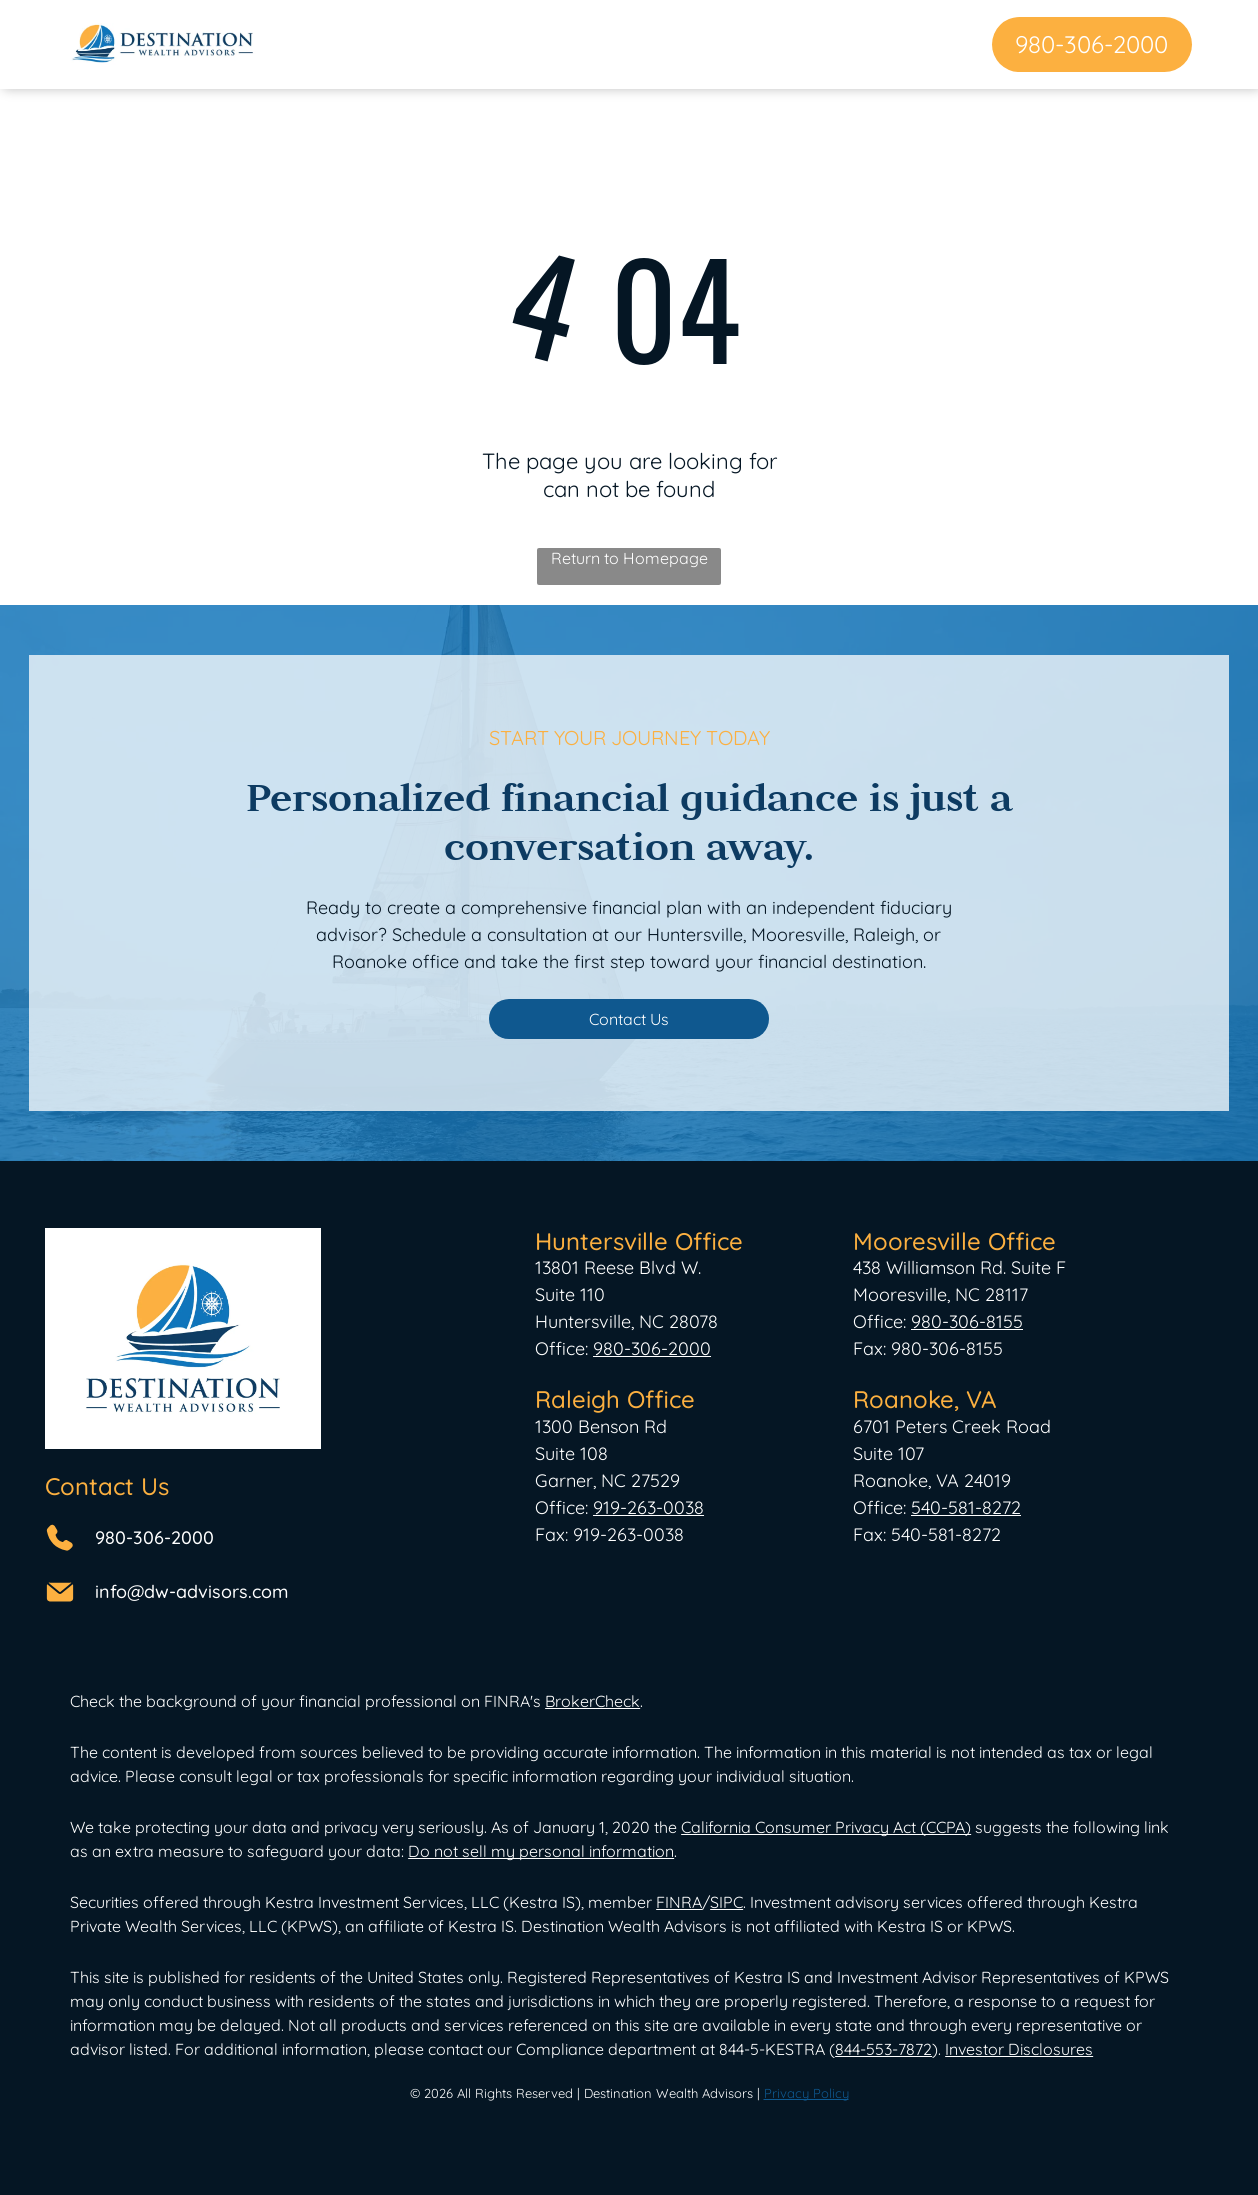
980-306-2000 (154, 1537)
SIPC (726, 1902)
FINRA (679, 1902)
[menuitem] (362, 44)
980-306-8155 (967, 1321)
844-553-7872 (883, 2049)
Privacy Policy (806, 2093)
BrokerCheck (592, 1701)
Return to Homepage (629, 558)
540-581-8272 (966, 1507)
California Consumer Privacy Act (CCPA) (826, 1827)
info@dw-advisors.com (191, 1591)
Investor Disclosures (1019, 2049)
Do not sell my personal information (541, 1851)
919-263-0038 (648, 1507)
